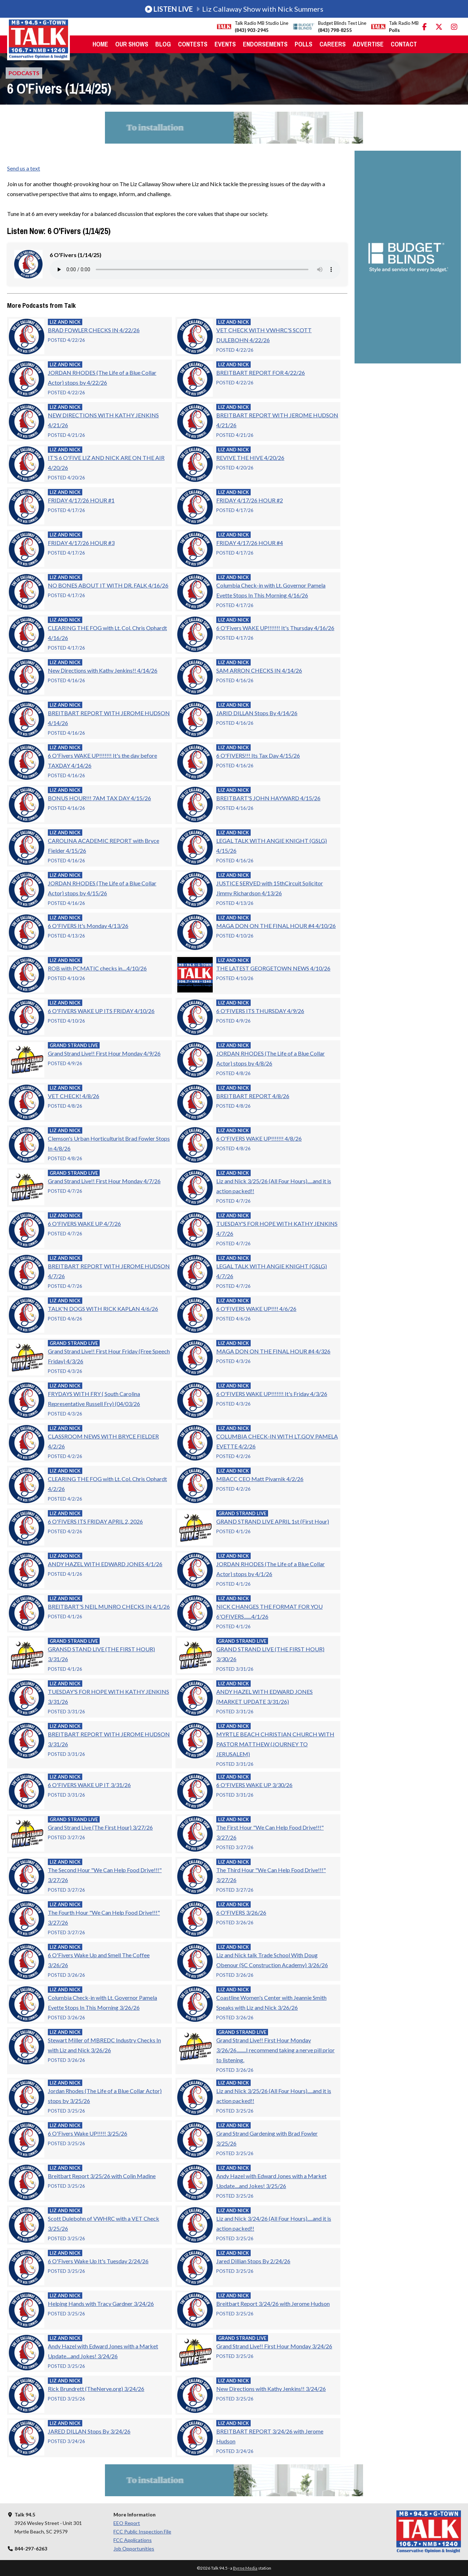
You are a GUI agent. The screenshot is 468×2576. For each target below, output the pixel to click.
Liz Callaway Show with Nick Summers (234, 9)
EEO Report (126, 2523)
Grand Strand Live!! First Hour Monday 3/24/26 (274, 2346)
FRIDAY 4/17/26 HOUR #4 (249, 542)
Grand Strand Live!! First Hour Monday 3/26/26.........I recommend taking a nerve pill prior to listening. (275, 2050)
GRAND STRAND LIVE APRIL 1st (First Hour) (272, 1521)
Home (100, 44)
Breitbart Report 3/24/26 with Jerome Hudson (273, 2303)
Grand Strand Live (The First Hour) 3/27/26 (100, 1827)
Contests (192, 44)
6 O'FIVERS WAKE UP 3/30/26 (254, 1784)
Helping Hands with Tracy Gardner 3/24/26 (101, 2303)
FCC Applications (132, 2540)
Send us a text (23, 168)
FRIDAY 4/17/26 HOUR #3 (81, 542)
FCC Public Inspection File (142, 2531)
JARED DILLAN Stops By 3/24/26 (89, 2431)
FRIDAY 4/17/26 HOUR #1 (81, 500)
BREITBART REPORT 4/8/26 (252, 1095)
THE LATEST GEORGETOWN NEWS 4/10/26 (273, 968)
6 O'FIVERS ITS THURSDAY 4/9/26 (260, 1010)
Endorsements (265, 44)
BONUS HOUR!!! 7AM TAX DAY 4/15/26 (99, 798)
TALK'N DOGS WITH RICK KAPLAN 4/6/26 (103, 1308)
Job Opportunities (133, 2549)
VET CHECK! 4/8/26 (73, 1095)
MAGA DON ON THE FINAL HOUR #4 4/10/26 (276, 925)
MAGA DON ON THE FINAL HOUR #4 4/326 (273, 1351)
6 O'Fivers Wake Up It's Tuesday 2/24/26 (98, 2261)
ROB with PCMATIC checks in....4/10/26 (97, 968)
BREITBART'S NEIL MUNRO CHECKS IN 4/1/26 (109, 1606)
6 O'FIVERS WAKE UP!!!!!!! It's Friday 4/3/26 (271, 1393)
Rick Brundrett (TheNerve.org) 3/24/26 (96, 2388)
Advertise (368, 44)
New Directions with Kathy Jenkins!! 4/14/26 (102, 670)
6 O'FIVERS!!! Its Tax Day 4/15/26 (258, 755)
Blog (163, 44)
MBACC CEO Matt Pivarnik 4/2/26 (259, 1478)
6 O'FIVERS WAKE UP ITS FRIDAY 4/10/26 (101, 1010)
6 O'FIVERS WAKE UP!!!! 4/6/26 (256, 1308)
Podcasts (24, 72)
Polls (303, 44)
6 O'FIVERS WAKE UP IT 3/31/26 (89, 1784)
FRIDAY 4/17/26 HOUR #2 (249, 500)
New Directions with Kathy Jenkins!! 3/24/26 (271, 2388)
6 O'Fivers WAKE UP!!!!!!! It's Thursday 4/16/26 (275, 627)
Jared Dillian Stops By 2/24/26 (253, 2261)
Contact (404, 44)
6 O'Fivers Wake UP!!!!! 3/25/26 (87, 2133)
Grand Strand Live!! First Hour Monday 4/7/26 (104, 1181)
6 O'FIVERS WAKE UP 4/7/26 (84, 1223)
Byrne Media (245, 2568)
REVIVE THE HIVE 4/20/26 (250, 457)
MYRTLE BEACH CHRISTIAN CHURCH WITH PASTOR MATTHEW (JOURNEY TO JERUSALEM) (275, 1744)
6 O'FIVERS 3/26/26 (241, 1912)
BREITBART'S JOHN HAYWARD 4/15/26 (268, 798)
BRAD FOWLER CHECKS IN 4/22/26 (94, 330)
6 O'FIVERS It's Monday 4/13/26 (88, 925)
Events (225, 44)
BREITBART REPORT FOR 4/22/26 (260, 372)
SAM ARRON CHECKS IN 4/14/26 (259, 670)
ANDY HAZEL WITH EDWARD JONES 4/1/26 (105, 1563)
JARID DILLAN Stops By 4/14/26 (256, 713)
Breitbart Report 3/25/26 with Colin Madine (102, 2175)
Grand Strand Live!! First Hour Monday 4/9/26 (104, 1053)
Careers (332, 44)
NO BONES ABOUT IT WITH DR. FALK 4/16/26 (108, 585)
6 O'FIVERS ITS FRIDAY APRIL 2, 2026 (95, 1521)
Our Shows (131, 44)
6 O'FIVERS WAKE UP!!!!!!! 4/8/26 (259, 1138)
